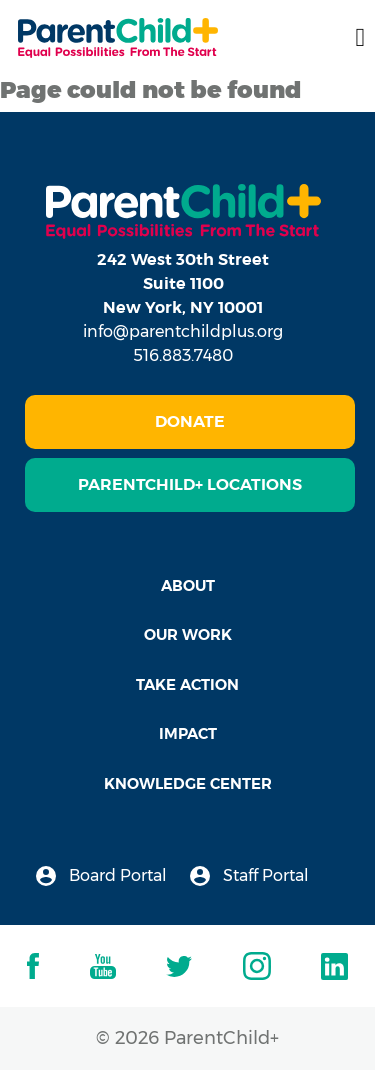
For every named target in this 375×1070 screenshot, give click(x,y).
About (188, 585)
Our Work (188, 634)
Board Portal (101, 876)
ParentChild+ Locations (190, 484)
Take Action (187, 684)
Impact (188, 733)
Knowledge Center (188, 783)
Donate (190, 421)
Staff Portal (249, 876)
